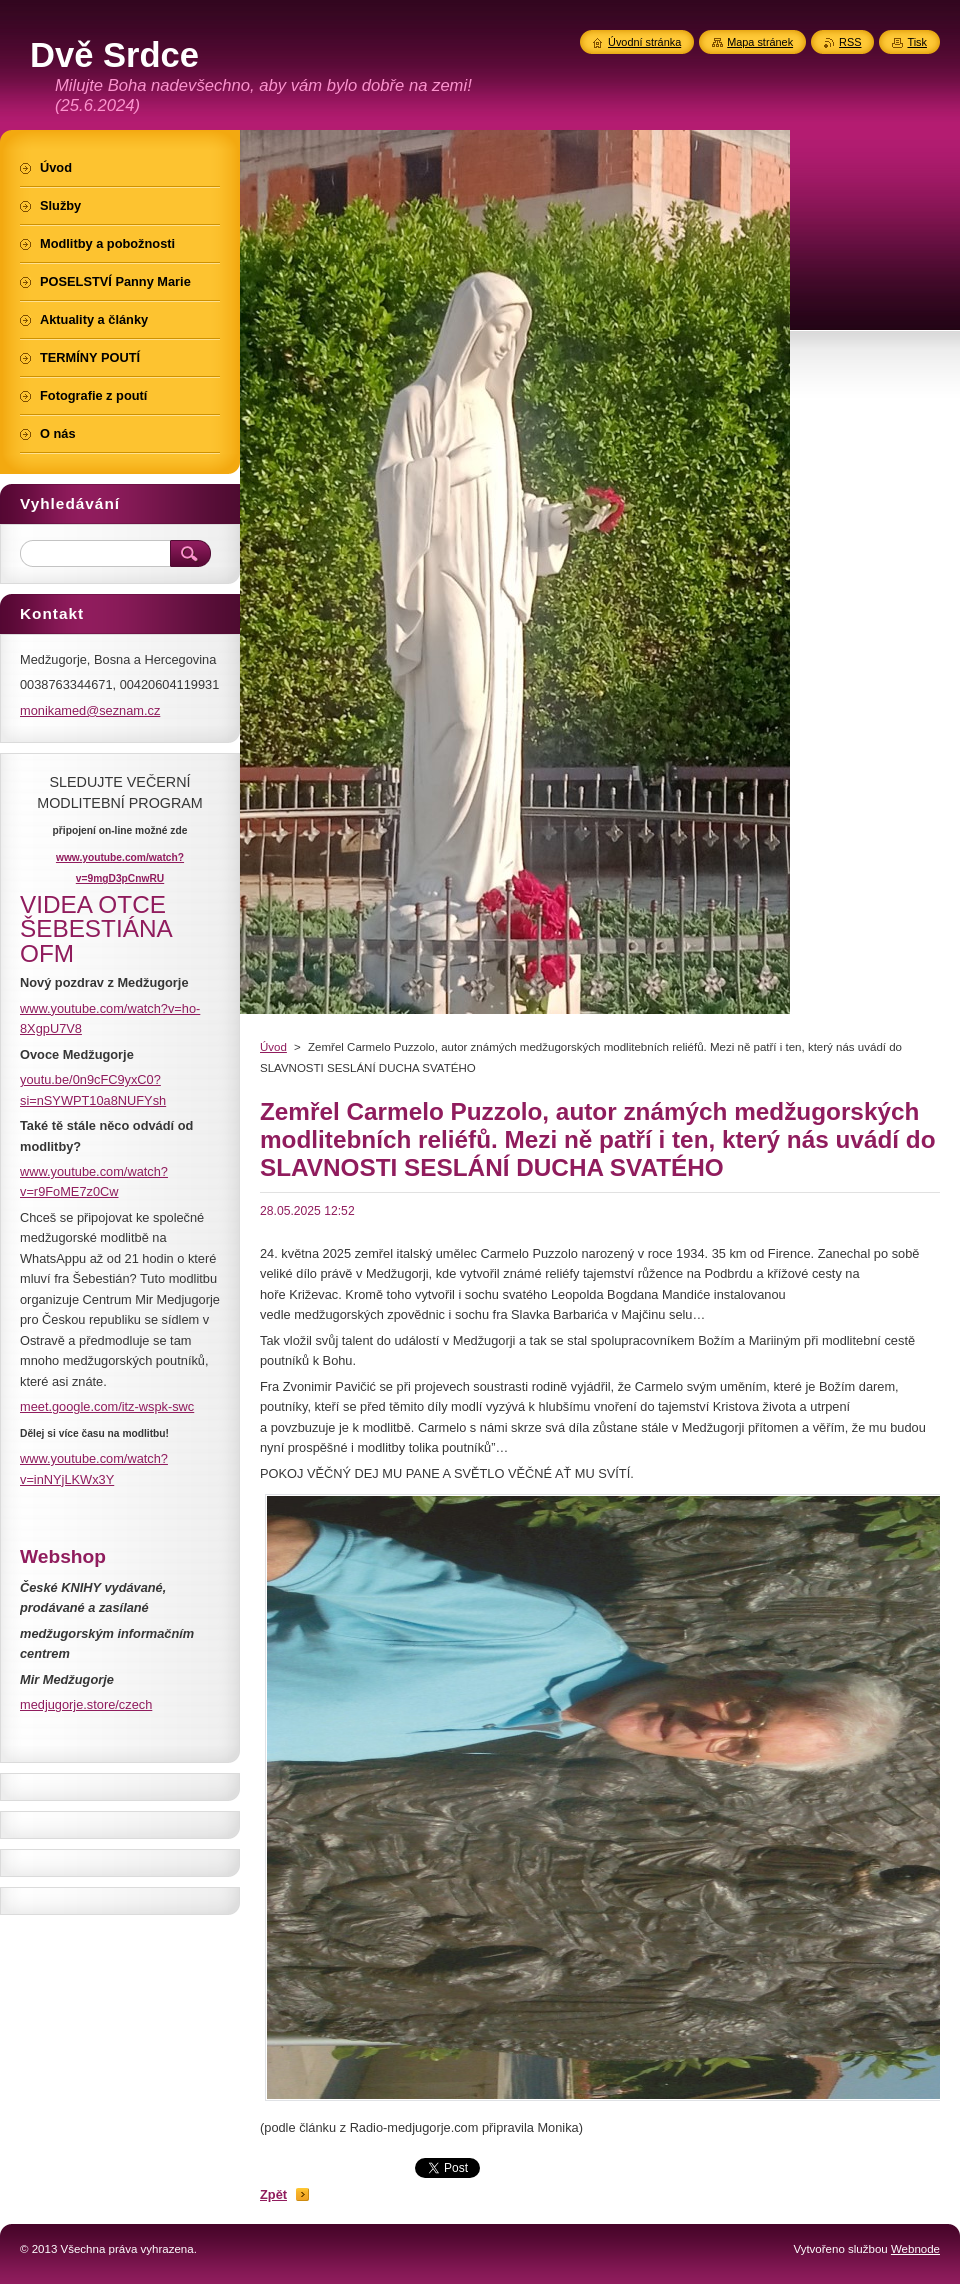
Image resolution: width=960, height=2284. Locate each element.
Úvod (273, 1047)
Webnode (915, 2249)
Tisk (917, 42)
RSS (850, 42)
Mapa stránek (760, 42)
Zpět (273, 2194)
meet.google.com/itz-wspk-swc (107, 1406)
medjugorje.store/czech (86, 1704)
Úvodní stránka (644, 42)
